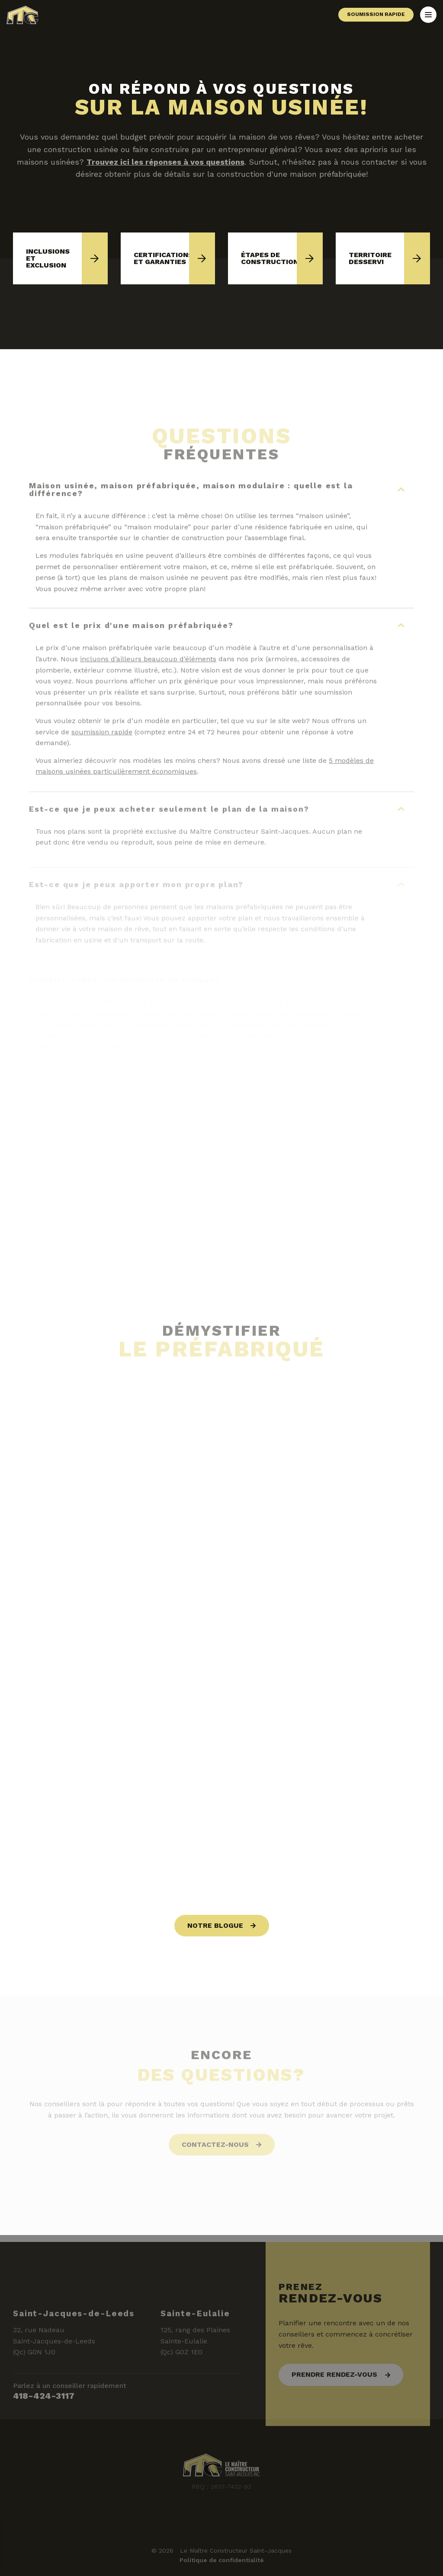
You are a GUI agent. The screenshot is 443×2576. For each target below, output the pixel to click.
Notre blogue (215, 1925)
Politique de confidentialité (222, 2560)
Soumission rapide (376, 14)
